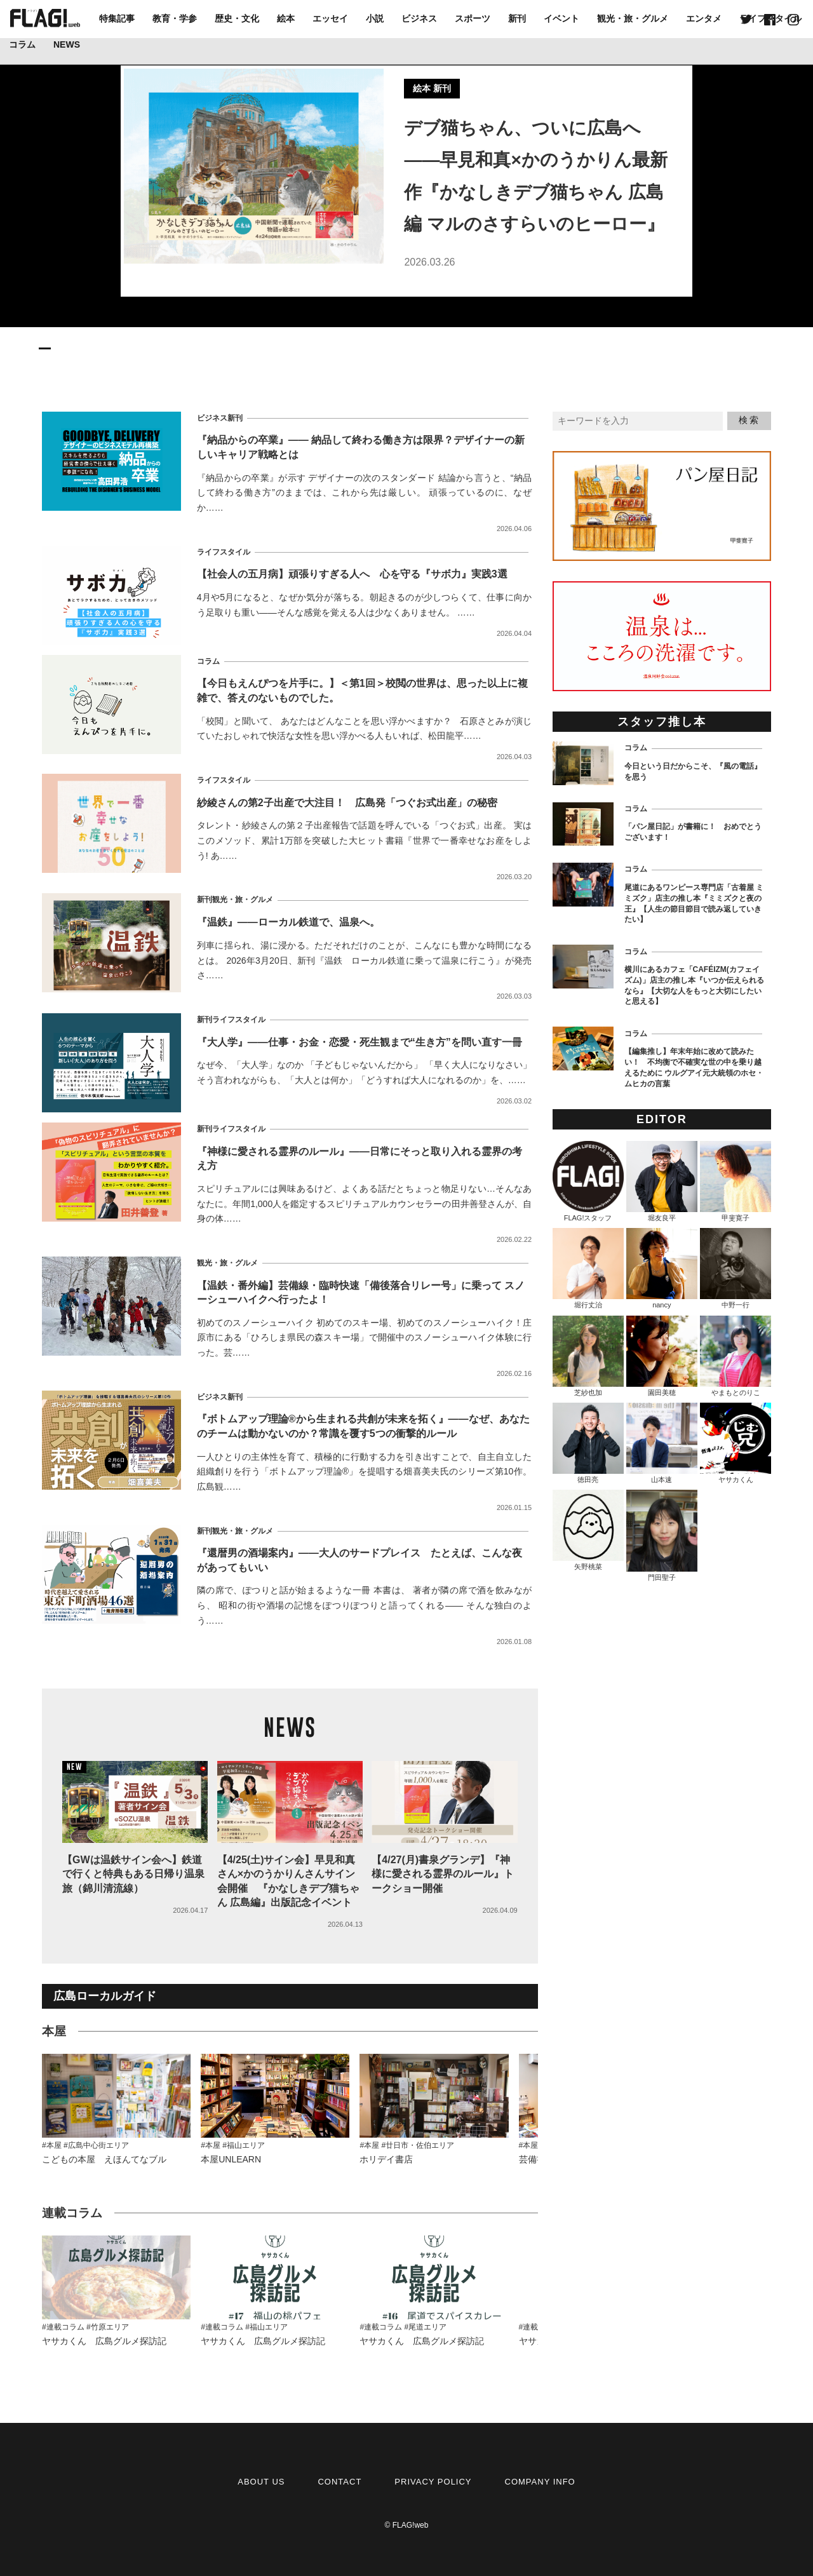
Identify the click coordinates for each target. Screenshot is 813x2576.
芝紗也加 (588, 1356)
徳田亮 (588, 1443)
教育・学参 (174, 18)
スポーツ (472, 18)
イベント (561, 18)
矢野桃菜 (588, 1530)
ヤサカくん (735, 1443)
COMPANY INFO (540, 2481)
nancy (661, 1268)
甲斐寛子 (735, 1181)
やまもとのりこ (735, 1356)
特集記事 (117, 18)
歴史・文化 (237, 18)
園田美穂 (661, 1356)
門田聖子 (661, 1535)
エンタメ (704, 18)
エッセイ (330, 18)
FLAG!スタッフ (588, 1181)
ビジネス (419, 18)
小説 (375, 18)
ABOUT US (261, 2481)
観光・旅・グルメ (632, 18)
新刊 (517, 18)
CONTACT (339, 2481)
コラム (22, 44)
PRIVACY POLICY (432, 2481)
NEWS (66, 44)
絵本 (286, 18)
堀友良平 (661, 1181)
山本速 (661, 1443)
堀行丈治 (588, 1268)
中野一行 (735, 1268)
